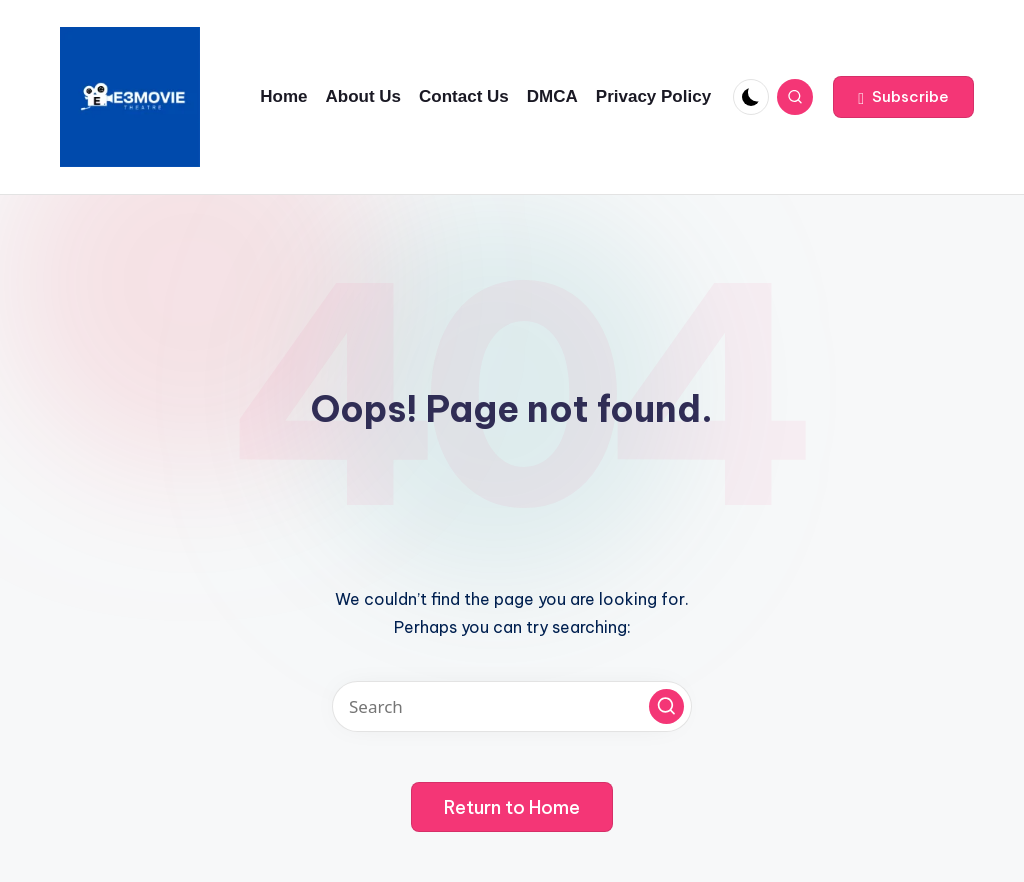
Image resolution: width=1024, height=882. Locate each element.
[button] (903, 97)
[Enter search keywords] (512, 706)
